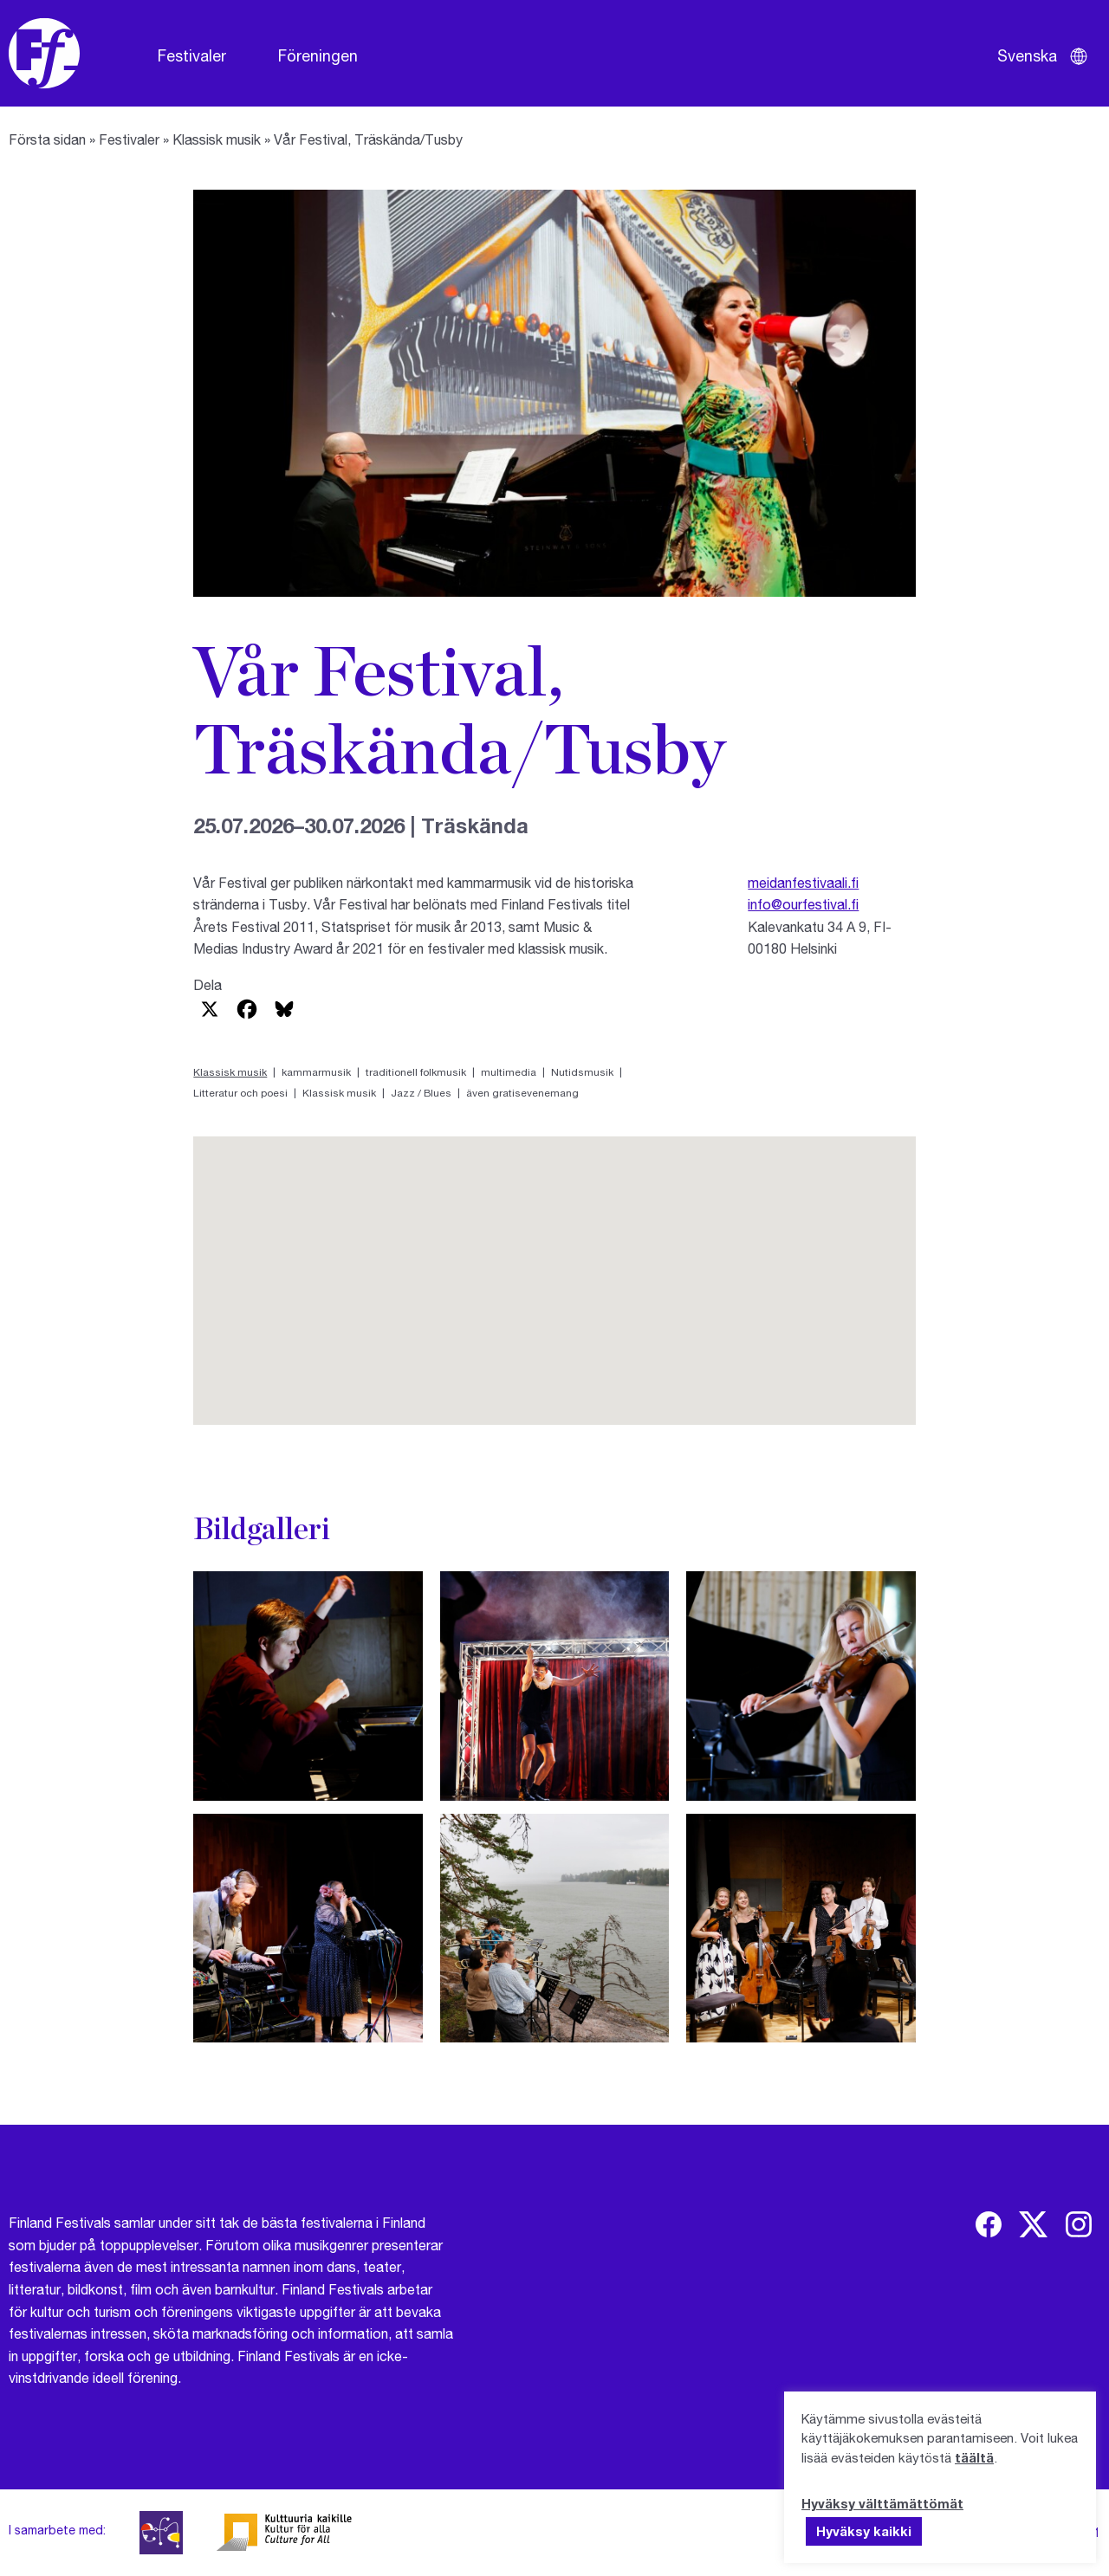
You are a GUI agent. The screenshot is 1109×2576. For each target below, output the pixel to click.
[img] (989, 2224)
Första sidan (47, 139)
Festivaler (192, 55)
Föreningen (318, 55)
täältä (974, 2457)
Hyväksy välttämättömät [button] (882, 2503)
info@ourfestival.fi (803, 904)
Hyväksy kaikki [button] (863, 2531)
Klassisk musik (216, 139)
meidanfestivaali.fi (803, 882)
